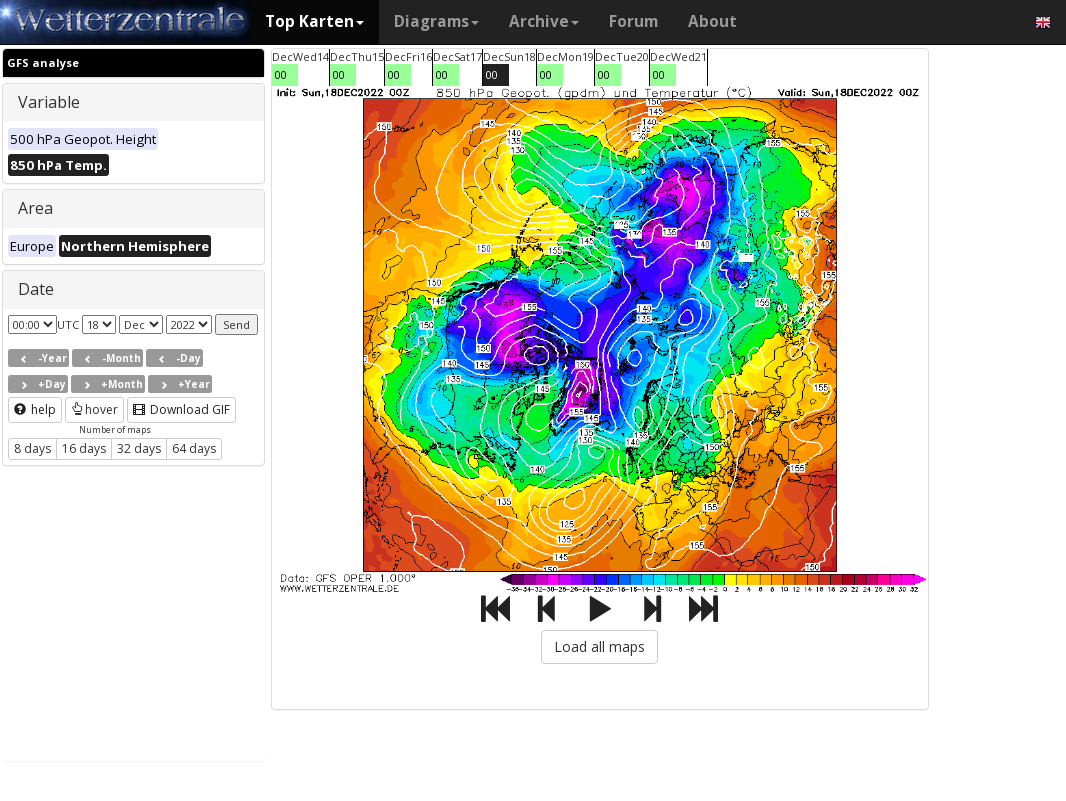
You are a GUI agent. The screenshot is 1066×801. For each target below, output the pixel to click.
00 (281, 74)
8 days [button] (32, 448)
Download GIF (181, 409)
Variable (49, 102)
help (35, 409)
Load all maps (599, 646)
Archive (544, 21)
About (712, 21)
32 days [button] (139, 448)
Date (36, 289)
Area (35, 208)
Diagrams (436, 21)
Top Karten (314, 21)
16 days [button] (84, 448)
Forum (633, 21)
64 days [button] (194, 448)
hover (94, 409)
